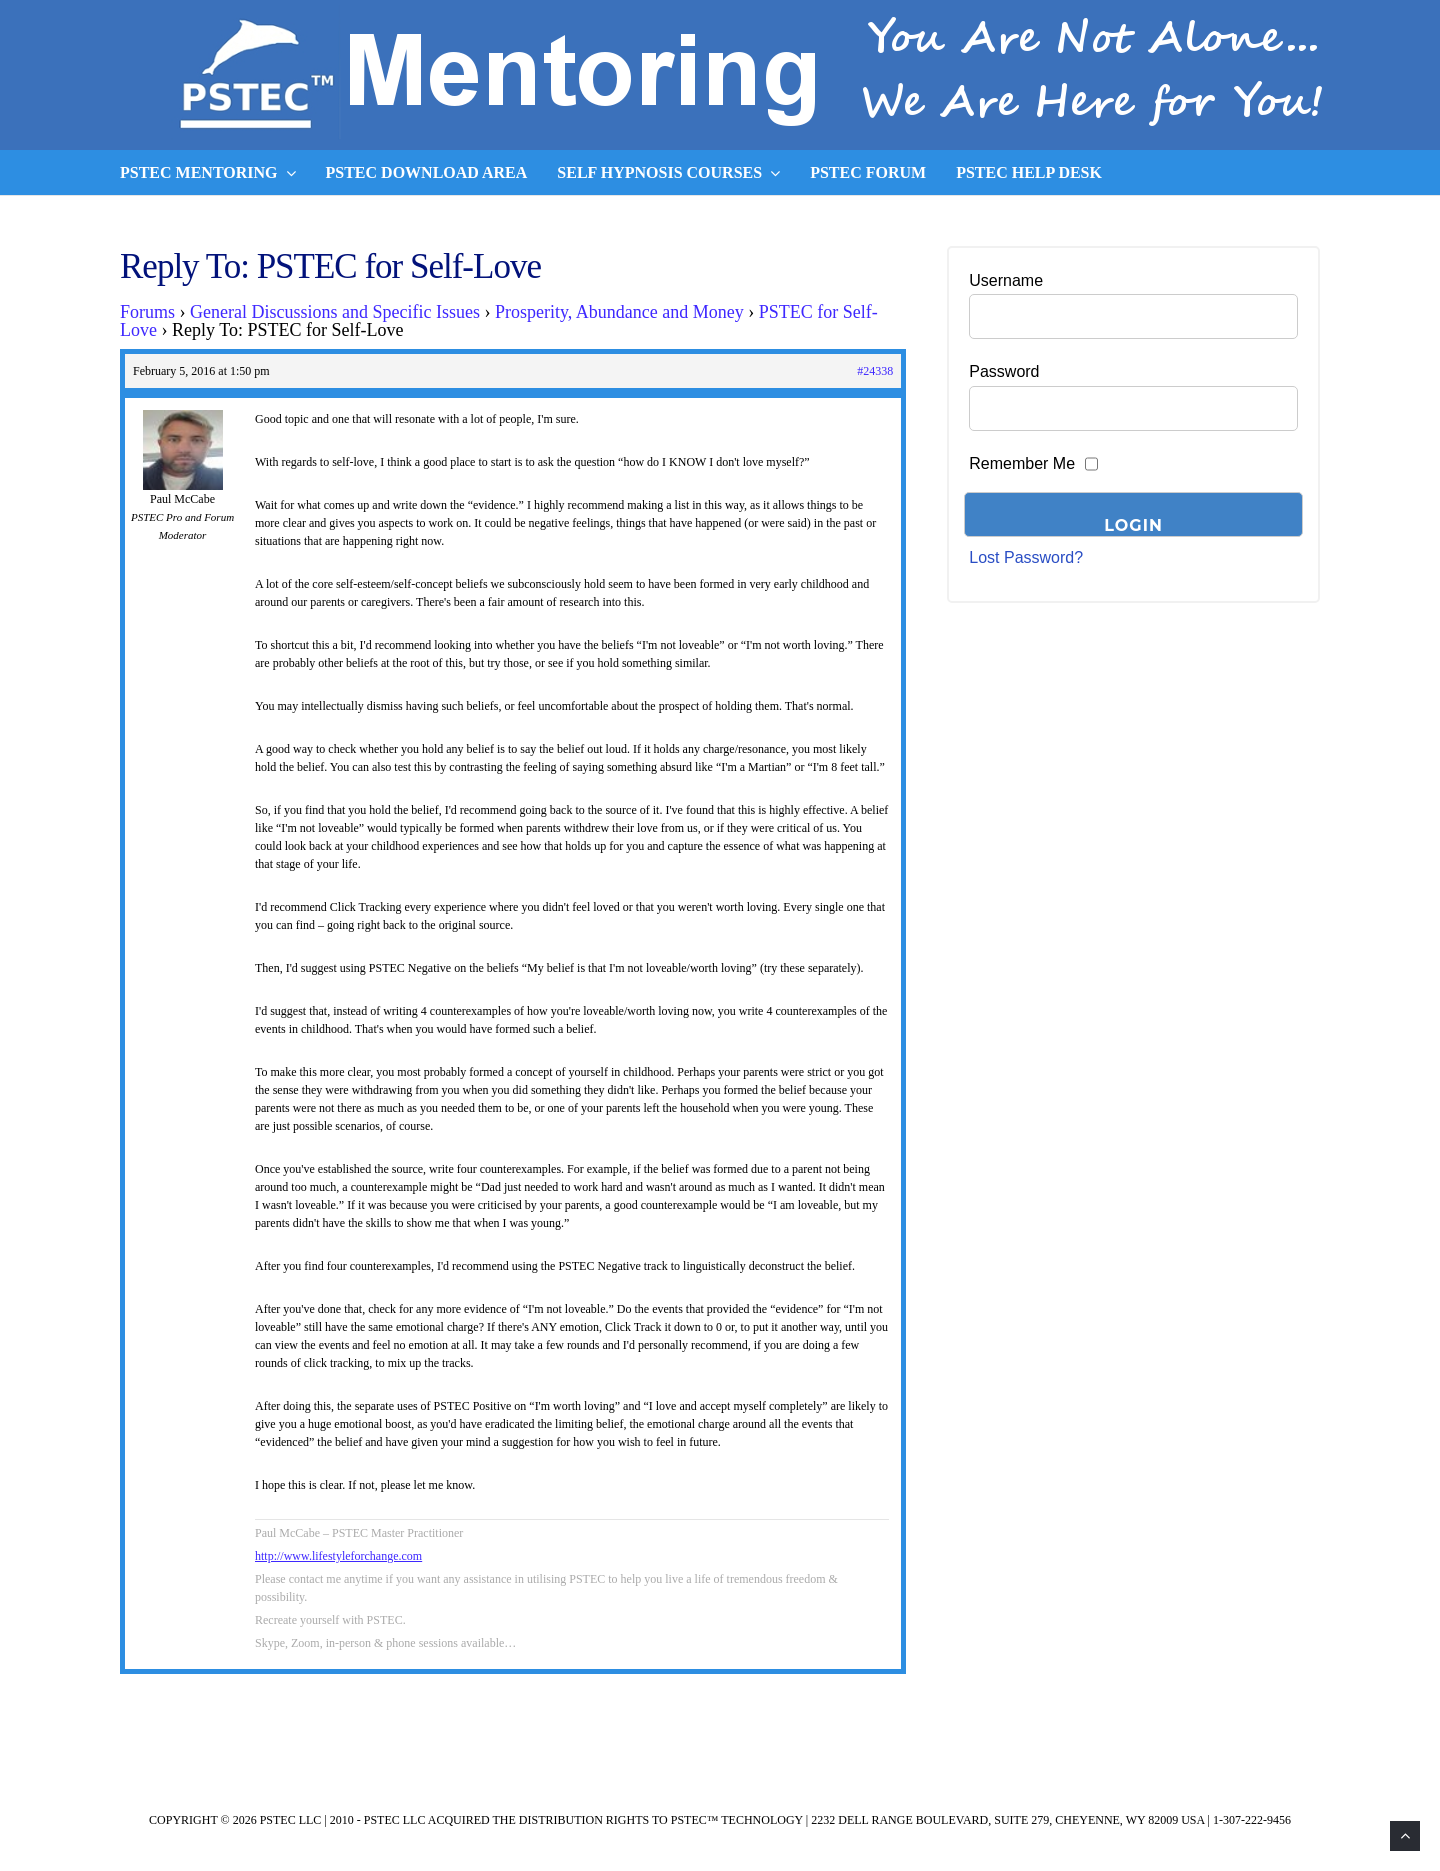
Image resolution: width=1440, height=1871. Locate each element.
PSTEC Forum (868, 172)
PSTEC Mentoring (208, 173)
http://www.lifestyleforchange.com (338, 1556)
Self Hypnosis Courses (668, 173)
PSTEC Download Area (427, 172)
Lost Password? (1026, 557)
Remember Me (1022, 463)
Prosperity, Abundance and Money (619, 312)
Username (1006, 280)
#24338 (875, 371)
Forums (147, 312)
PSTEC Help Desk (1029, 172)
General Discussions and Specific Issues (335, 312)
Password (1004, 371)
